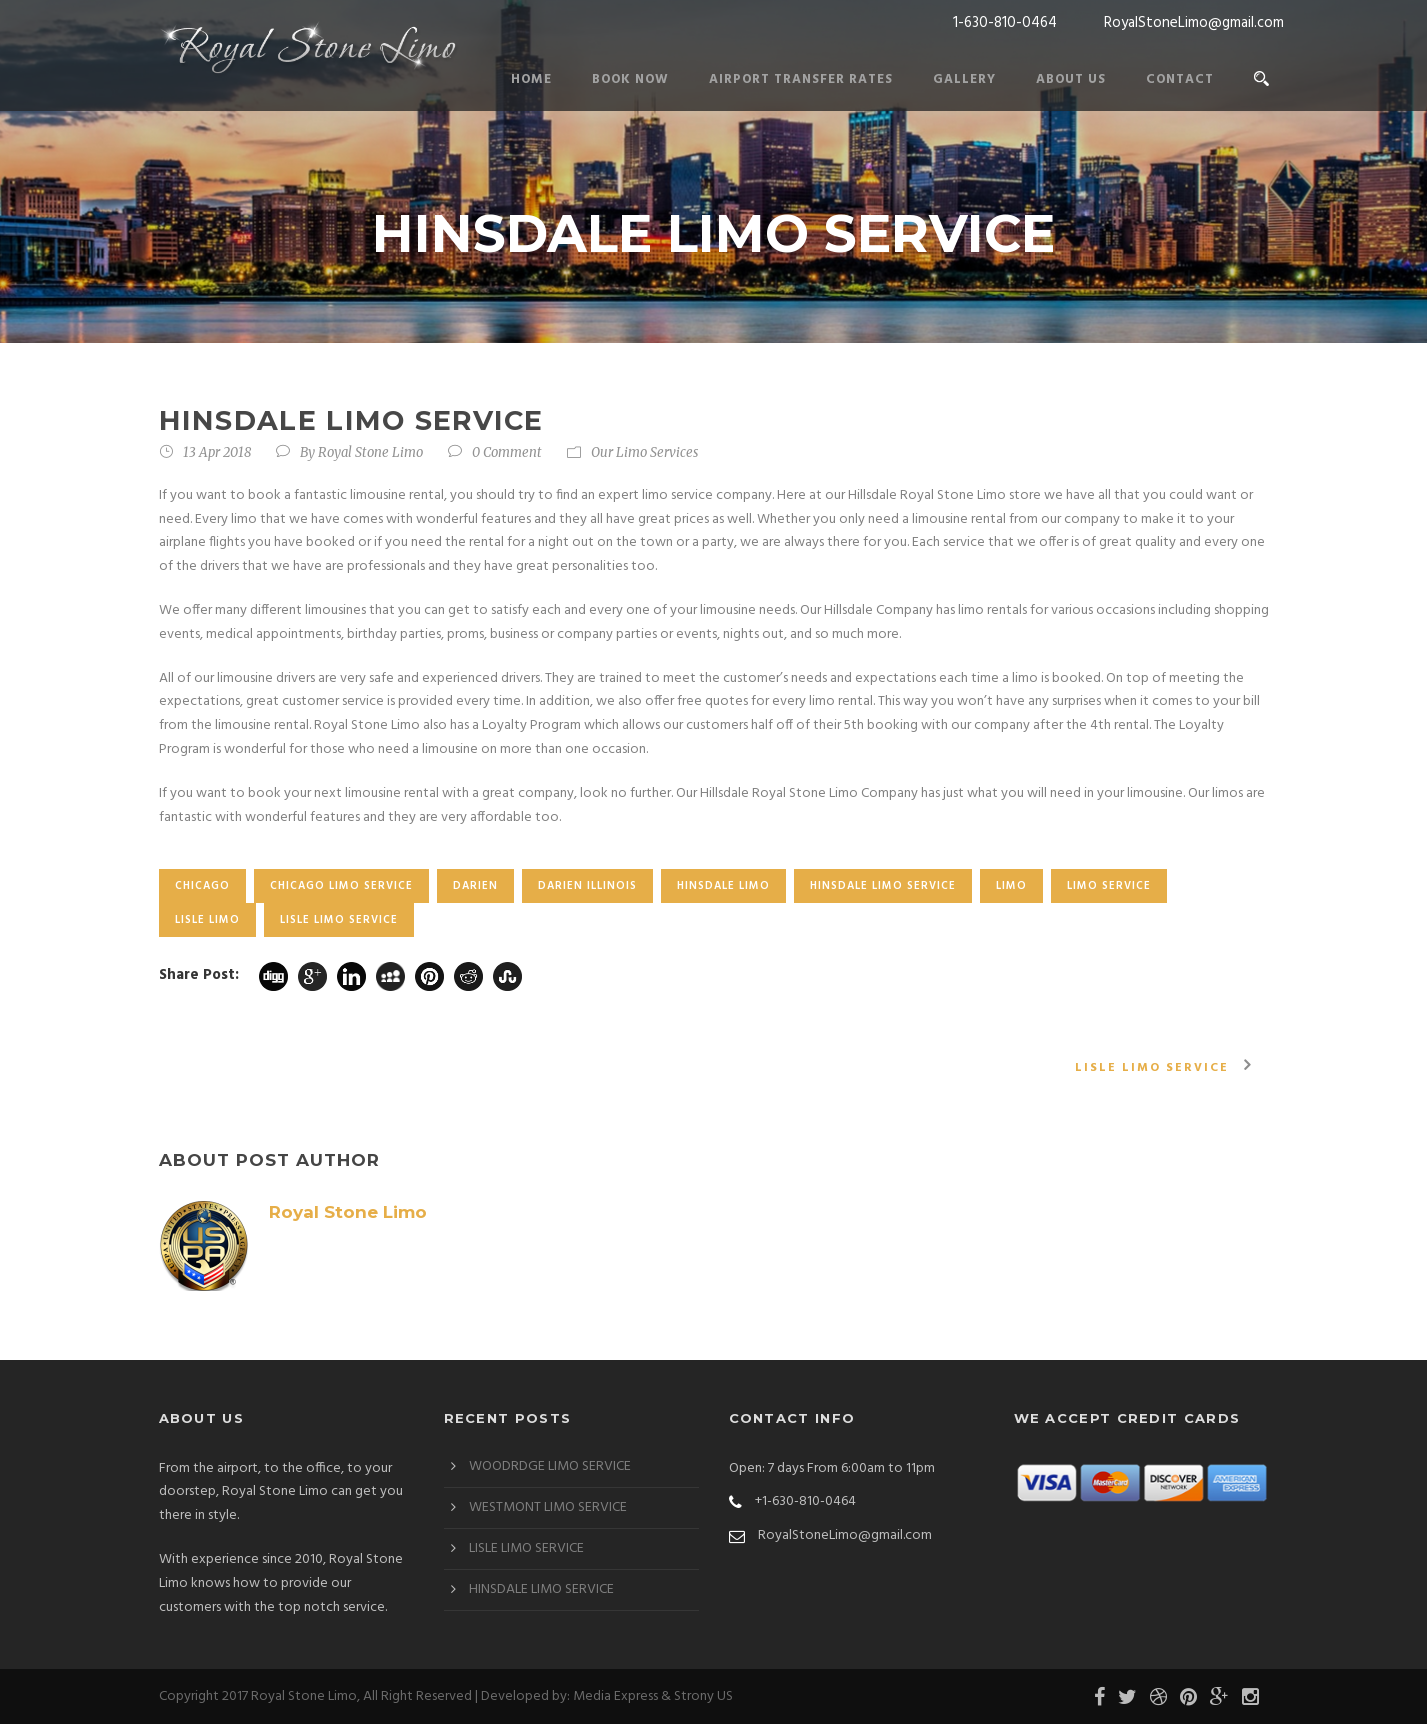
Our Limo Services (644, 452)
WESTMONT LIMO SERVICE (548, 1507)
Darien (475, 886)
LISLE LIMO (207, 920)
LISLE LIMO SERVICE (339, 920)
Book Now (630, 79)
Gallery (964, 79)
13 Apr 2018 (217, 452)
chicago (202, 886)
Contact (1180, 79)
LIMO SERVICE (1109, 886)
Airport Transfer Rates (801, 79)
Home (531, 79)
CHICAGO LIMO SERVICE (341, 886)
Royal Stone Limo (370, 452)
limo (1011, 886)
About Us (1071, 79)
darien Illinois (587, 886)
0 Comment (507, 452)
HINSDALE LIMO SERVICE (883, 886)
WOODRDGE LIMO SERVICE (550, 1466)
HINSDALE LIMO (723, 886)
